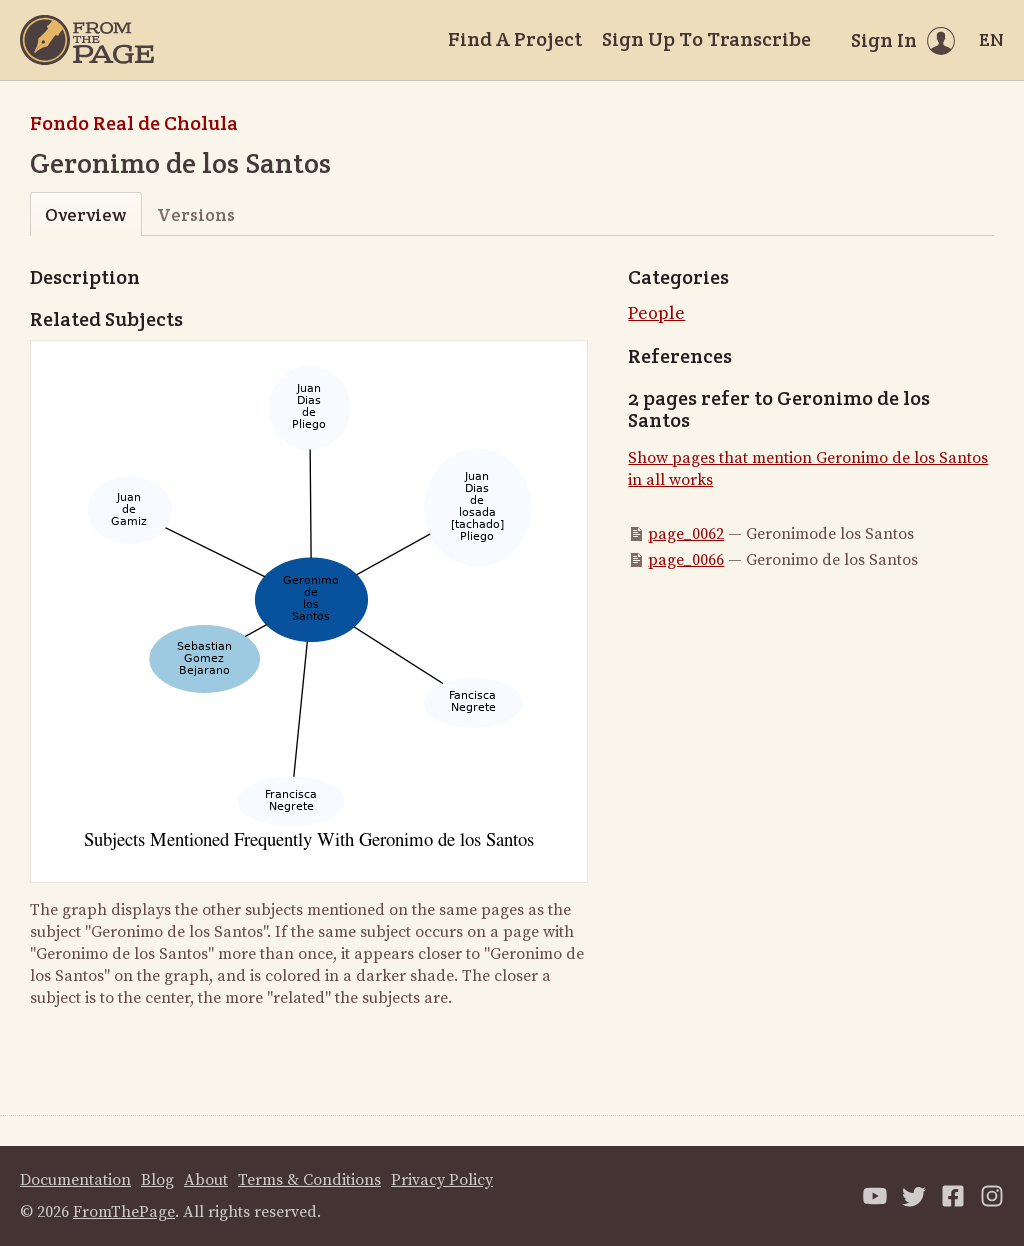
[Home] (87, 40)
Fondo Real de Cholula (134, 123)
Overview (85, 214)
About (206, 1180)
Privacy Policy (442, 1180)
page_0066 (686, 560)
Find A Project (515, 39)
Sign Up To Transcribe (706, 39)
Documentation (75, 1180)
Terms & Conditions (309, 1180)
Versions (196, 214)
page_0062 (686, 534)
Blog (157, 1180)
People (656, 313)
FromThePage (124, 1212)
